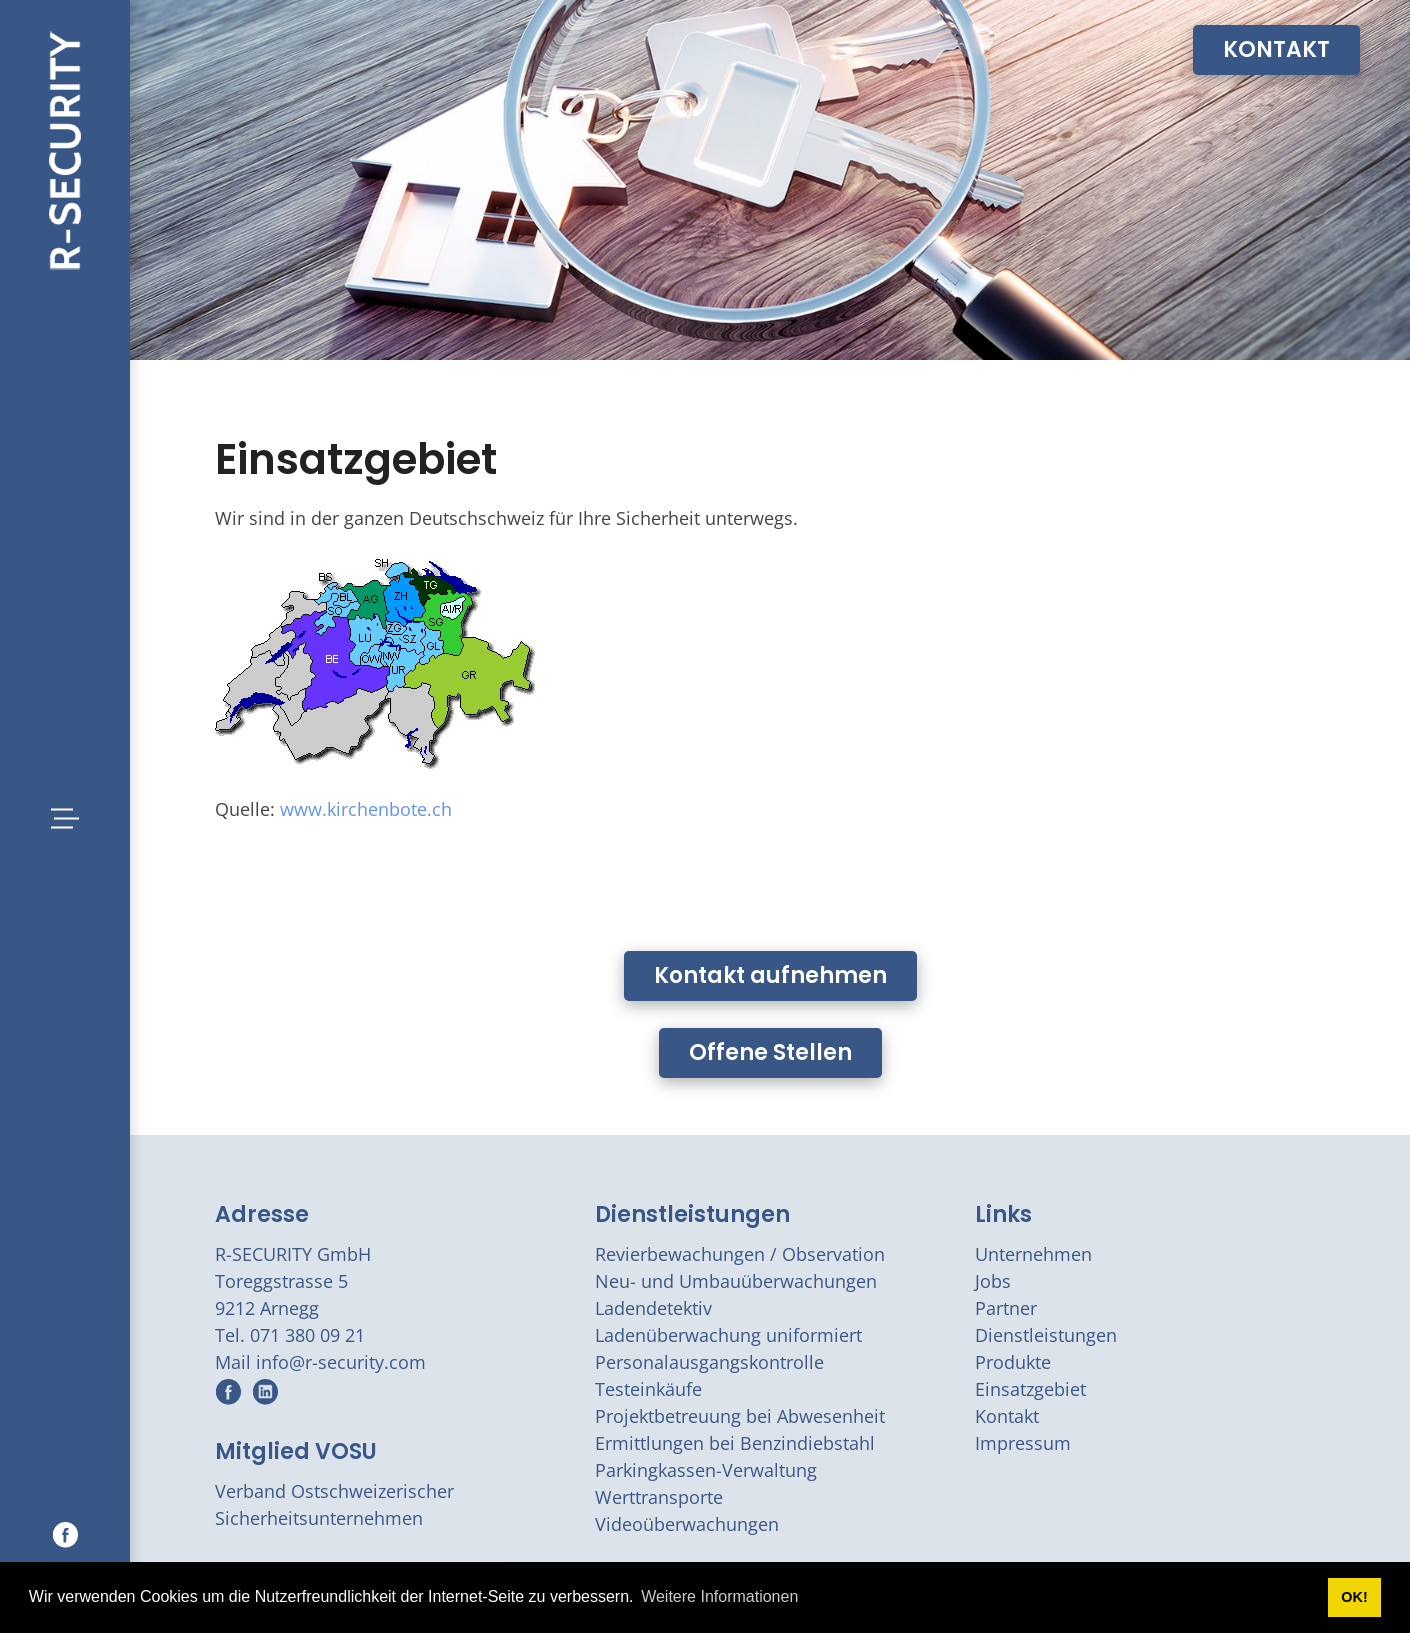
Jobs (993, 1281)
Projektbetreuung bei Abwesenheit (740, 1416)
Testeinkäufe (648, 1389)
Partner (1006, 1308)
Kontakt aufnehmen (770, 975)
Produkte (1013, 1362)
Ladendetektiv (653, 1308)
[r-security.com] (65, 148)
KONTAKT (1276, 49)
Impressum (1023, 1443)
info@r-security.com (341, 1362)
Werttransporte (659, 1497)
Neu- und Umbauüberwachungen (736, 1281)
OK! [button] (1354, 1597)
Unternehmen (1033, 1254)
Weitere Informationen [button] (719, 1596)
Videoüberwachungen (687, 1524)
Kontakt (1007, 1416)
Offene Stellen (770, 1052)
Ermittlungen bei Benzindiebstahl (735, 1443)
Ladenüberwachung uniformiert (728, 1335)
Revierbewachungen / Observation (740, 1254)
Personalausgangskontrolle (709, 1362)
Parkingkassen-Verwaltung (706, 1470)
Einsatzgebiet (1030, 1389)
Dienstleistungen (692, 1214)
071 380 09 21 (307, 1335)
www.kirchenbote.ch (366, 809)
